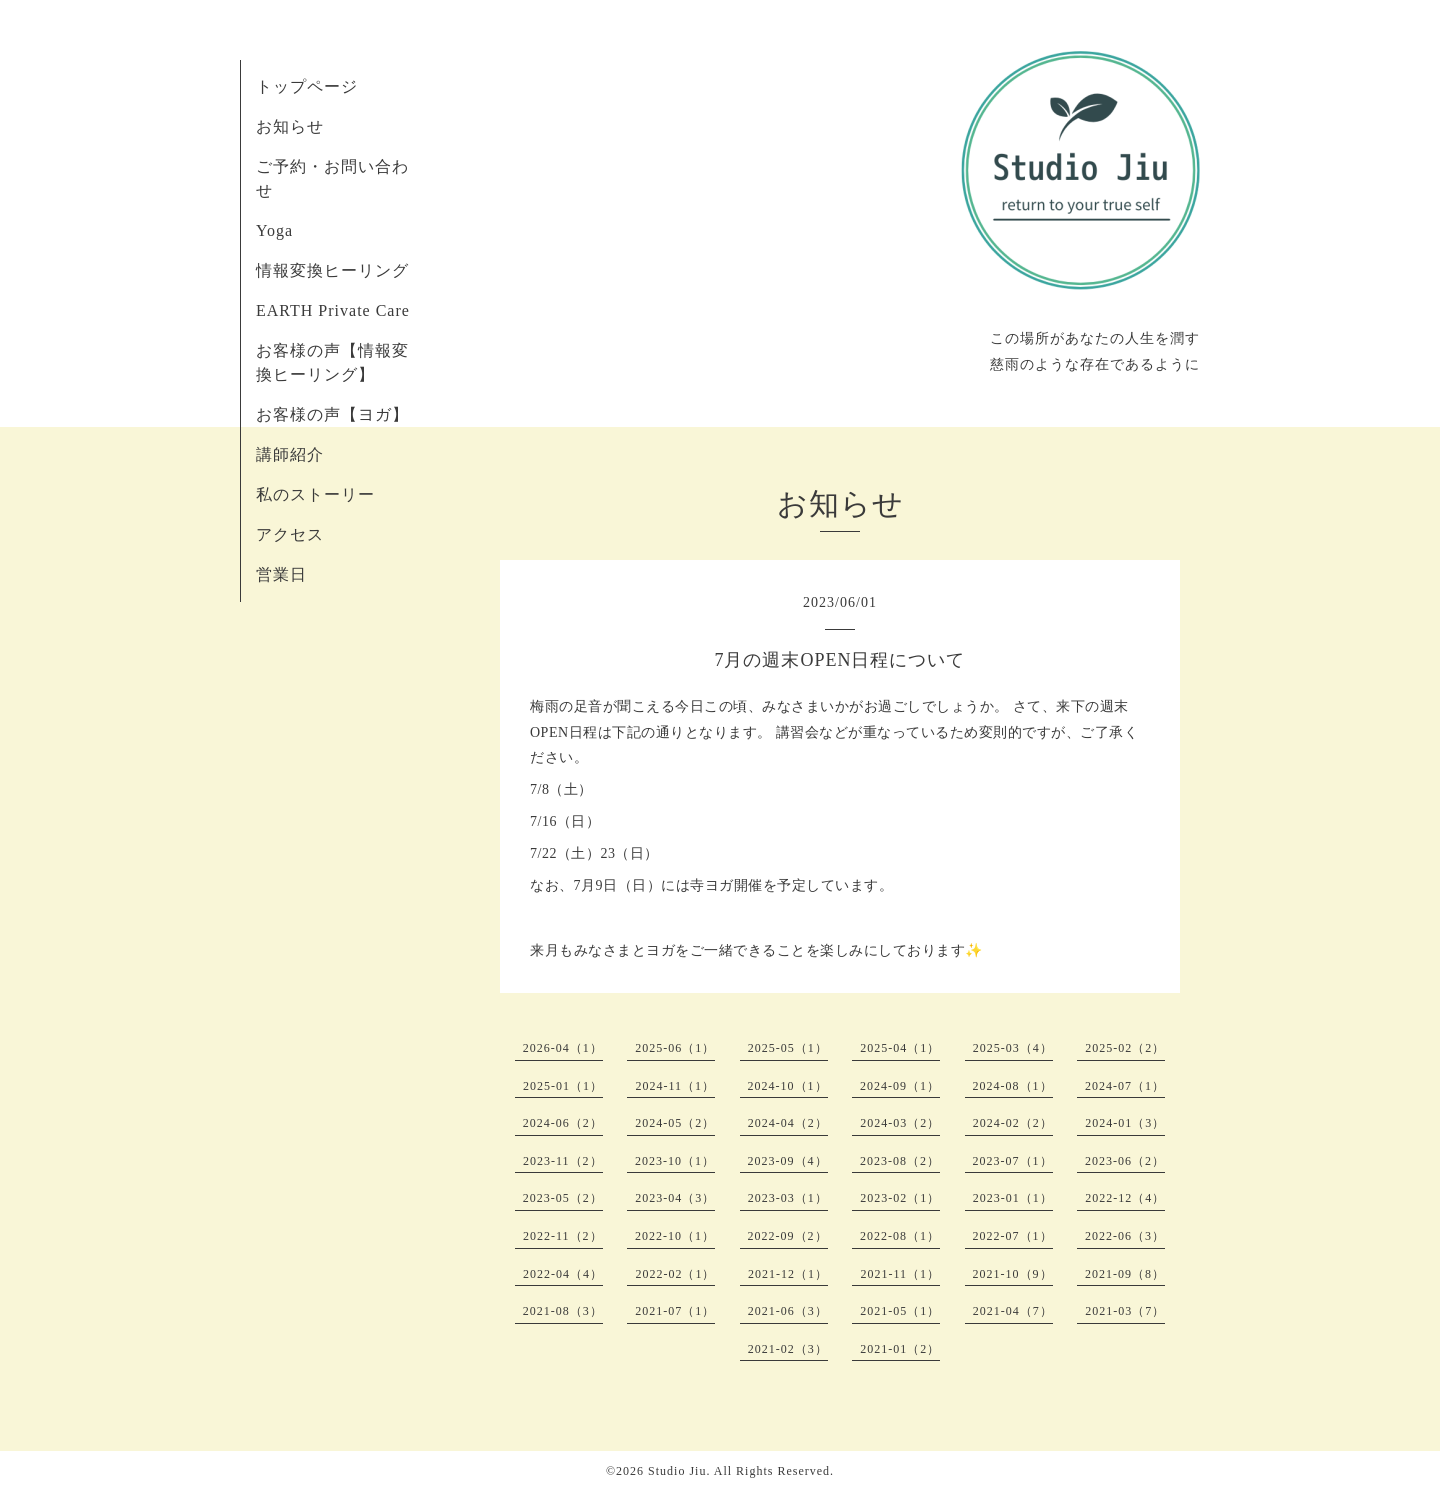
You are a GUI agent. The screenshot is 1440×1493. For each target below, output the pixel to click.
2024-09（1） (900, 1086)
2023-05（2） (563, 1198)
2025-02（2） (1125, 1048)
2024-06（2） (563, 1123)
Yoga (274, 230)
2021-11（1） (900, 1274)
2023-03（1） (788, 1198)
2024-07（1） (1125, 1086)
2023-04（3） (675, 1198)
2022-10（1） (675, 1236)
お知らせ (290, 126)
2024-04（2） (788, 1123)
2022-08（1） (900, 1236)
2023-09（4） (788, 1161)
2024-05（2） (675, 1123)
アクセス (290, 534)
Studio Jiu (677, 1471)
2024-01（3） (1125, 1123)
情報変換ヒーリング (332, 270)
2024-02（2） (1013, 1123)
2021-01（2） (900, 1349)
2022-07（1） (1013, 1236)
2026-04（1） (563, 1048)
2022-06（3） (1125, 1236)
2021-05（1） (900, 1311)
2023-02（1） (900, 1198)
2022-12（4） (1125, 1198)
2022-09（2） (788, 1236)
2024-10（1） (788, 1086)
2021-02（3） (788, 1349)
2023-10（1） (675, 1161)
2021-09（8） (1125, 1274)
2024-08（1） (1013, 1086)
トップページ (307, 86)
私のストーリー (315, 494)
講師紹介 (290, 454)
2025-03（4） (1013, 1048)
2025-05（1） (788, 1048)
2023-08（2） (900, 1161)
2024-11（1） (675, 1086)
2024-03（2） (900, 1123)
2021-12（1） (788, 1274)
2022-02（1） (675, 1274)
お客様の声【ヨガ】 (332, 414)
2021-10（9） (1013, 1274)
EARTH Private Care (333, 310)
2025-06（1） (675, 1048)
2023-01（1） (1013, 1198)
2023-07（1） (1013, 1161)
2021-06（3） (788, 1311)
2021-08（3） (563, 1311)
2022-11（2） (563, 1236)
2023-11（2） (563, 1161)
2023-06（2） (1125, 1161)
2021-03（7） (1125, 1311)
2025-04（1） (900, 1048)
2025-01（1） (563, 1086)
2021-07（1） (675, 1311)
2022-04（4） (563, 1274)
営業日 (281, 574)
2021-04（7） (1013, 1311)
